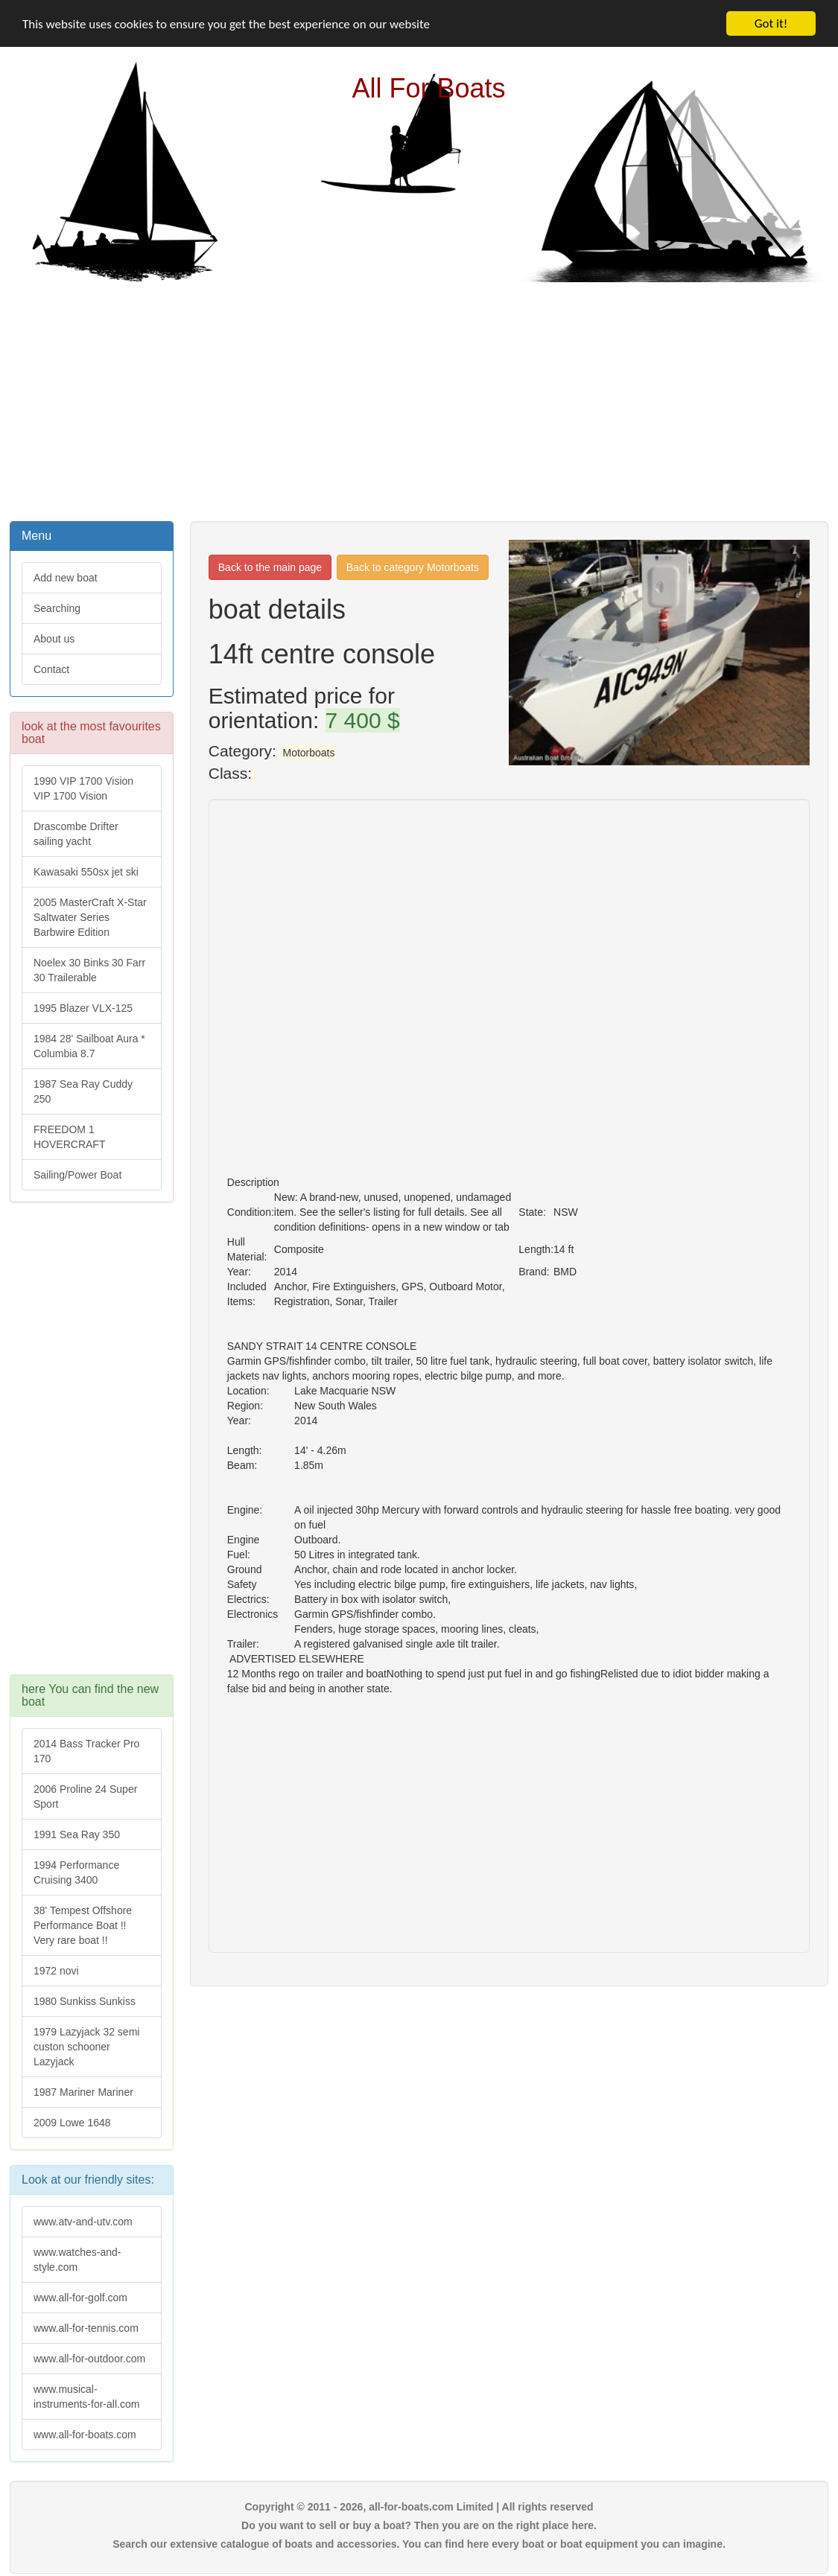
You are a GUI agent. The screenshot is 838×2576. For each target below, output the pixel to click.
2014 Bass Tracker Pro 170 (86, 1751)
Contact (51, 669)
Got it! (771, 23)
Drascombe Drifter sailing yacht (76, 833)
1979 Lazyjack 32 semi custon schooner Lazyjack (86, 2047)
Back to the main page (270, 567)
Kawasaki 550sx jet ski (86, 872)
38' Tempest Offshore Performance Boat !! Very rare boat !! (83, 1925)
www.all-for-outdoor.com (89, 2359)
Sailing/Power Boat (77, 1175)
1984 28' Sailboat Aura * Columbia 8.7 (89, 1046)
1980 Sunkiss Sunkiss (85, 2001)
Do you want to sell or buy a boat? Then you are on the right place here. (419, 2525)
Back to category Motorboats (412, 567)
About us (54, 639)
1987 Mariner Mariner (83, 2092)
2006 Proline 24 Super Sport (85, 1796)
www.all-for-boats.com (85, 2434)
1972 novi (56, 1971)
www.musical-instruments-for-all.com (86, 2396)
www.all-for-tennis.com (86, 2328)
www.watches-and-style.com (77, 2259)
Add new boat (66, 578)
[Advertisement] (419, 400)
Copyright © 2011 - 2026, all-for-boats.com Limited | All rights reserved (418, 2507)
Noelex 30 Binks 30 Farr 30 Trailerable (89, 970)
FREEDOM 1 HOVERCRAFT (69, 1136)
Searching (57, 608)
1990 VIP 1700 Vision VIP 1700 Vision (83, 788)
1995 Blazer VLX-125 (83, 1008)
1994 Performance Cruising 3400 (76, 1872)
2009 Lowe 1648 (72, 2123)
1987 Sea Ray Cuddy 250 (83, 1091)
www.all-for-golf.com (80, 2298)
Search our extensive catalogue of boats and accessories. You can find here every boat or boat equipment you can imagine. (419, 2544)
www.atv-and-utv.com (83, 2222)
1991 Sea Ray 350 (77, 1834)
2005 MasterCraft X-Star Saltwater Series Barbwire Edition (90, 917)
